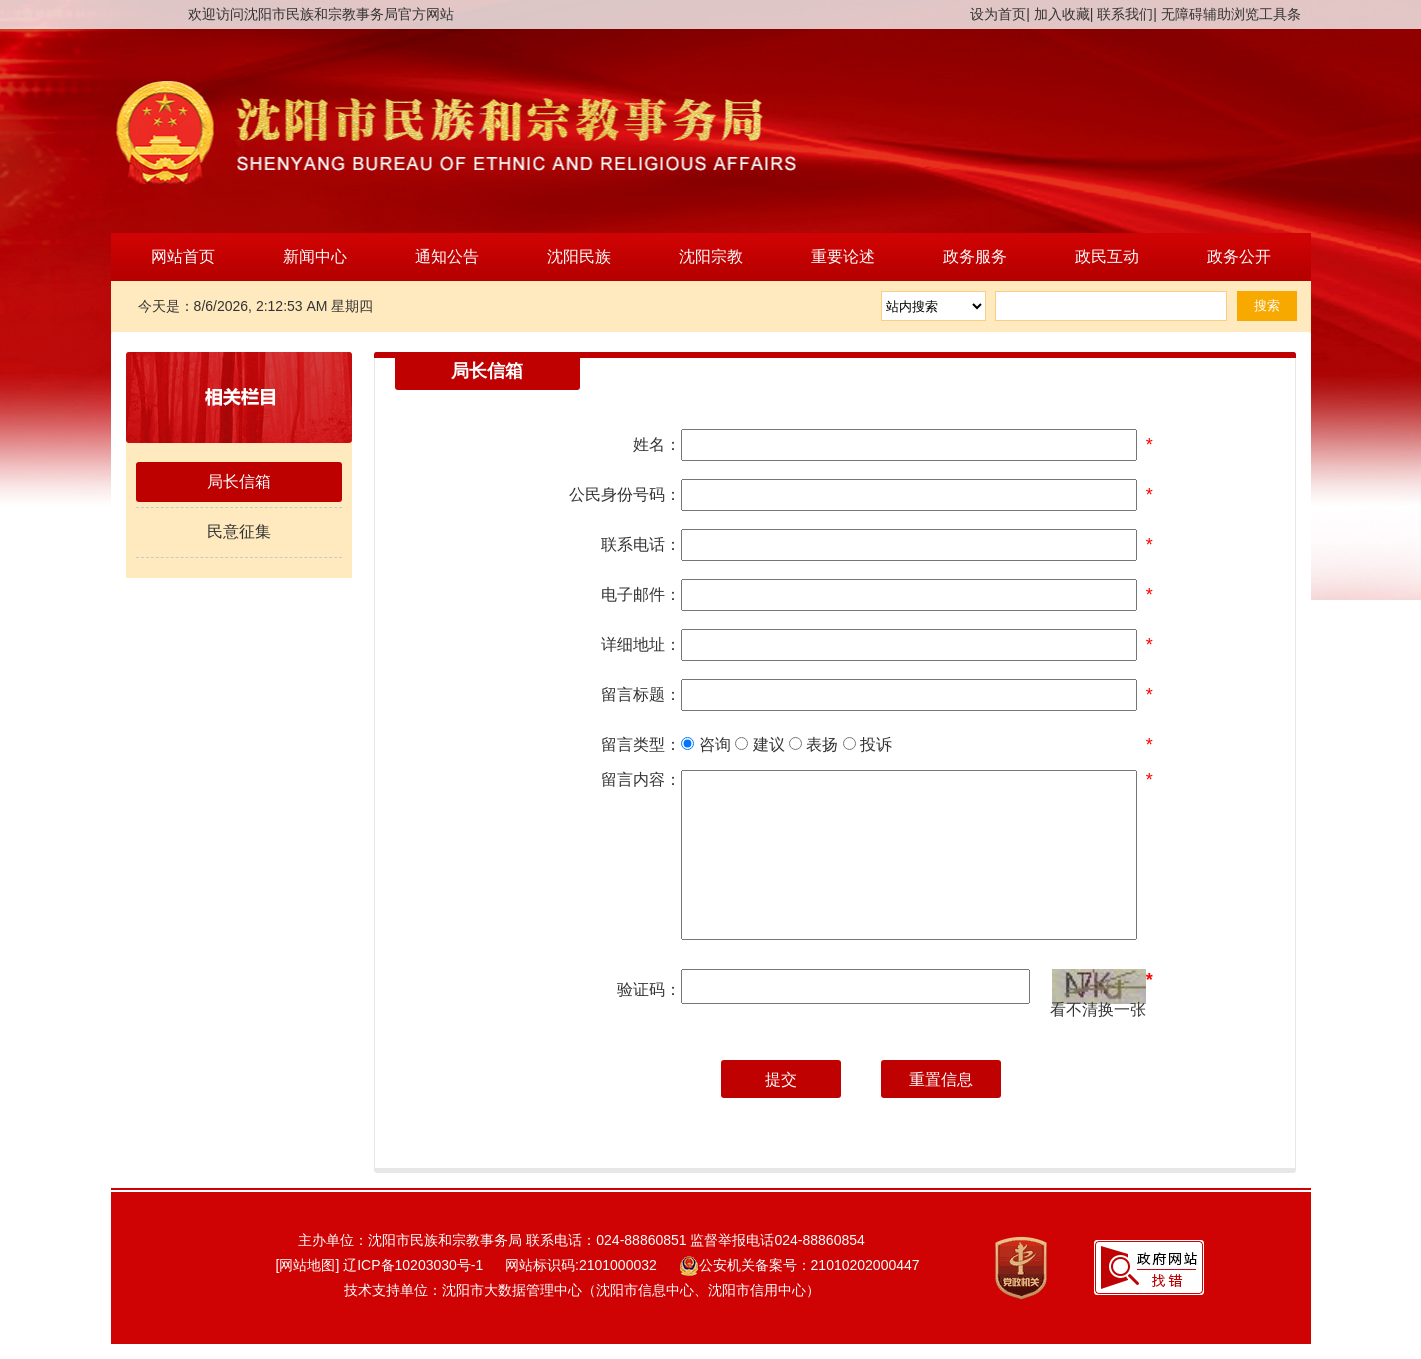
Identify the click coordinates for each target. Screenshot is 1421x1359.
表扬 (813, 744)
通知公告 (447, 256)
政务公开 (1239, 256)
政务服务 (975, 256)
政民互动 (1107, 256)
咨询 (705, 744)
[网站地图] (299, 1265)
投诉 (867, 744)
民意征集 (239, 531)
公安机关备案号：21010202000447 (799, 1265)
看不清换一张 (1098, 1008)
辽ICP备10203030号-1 (413, 1265)
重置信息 (941, 1079)
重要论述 (843, 256)
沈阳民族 (579, 256)
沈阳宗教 (711, 256)
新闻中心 (315, 256)
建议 (759, 744)
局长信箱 (239, 481)
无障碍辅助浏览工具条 (1231, 14)
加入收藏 (1062, 14)
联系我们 (1125, 14)
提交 (781, 1079)
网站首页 (183, 256)
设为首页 (998, 14)
